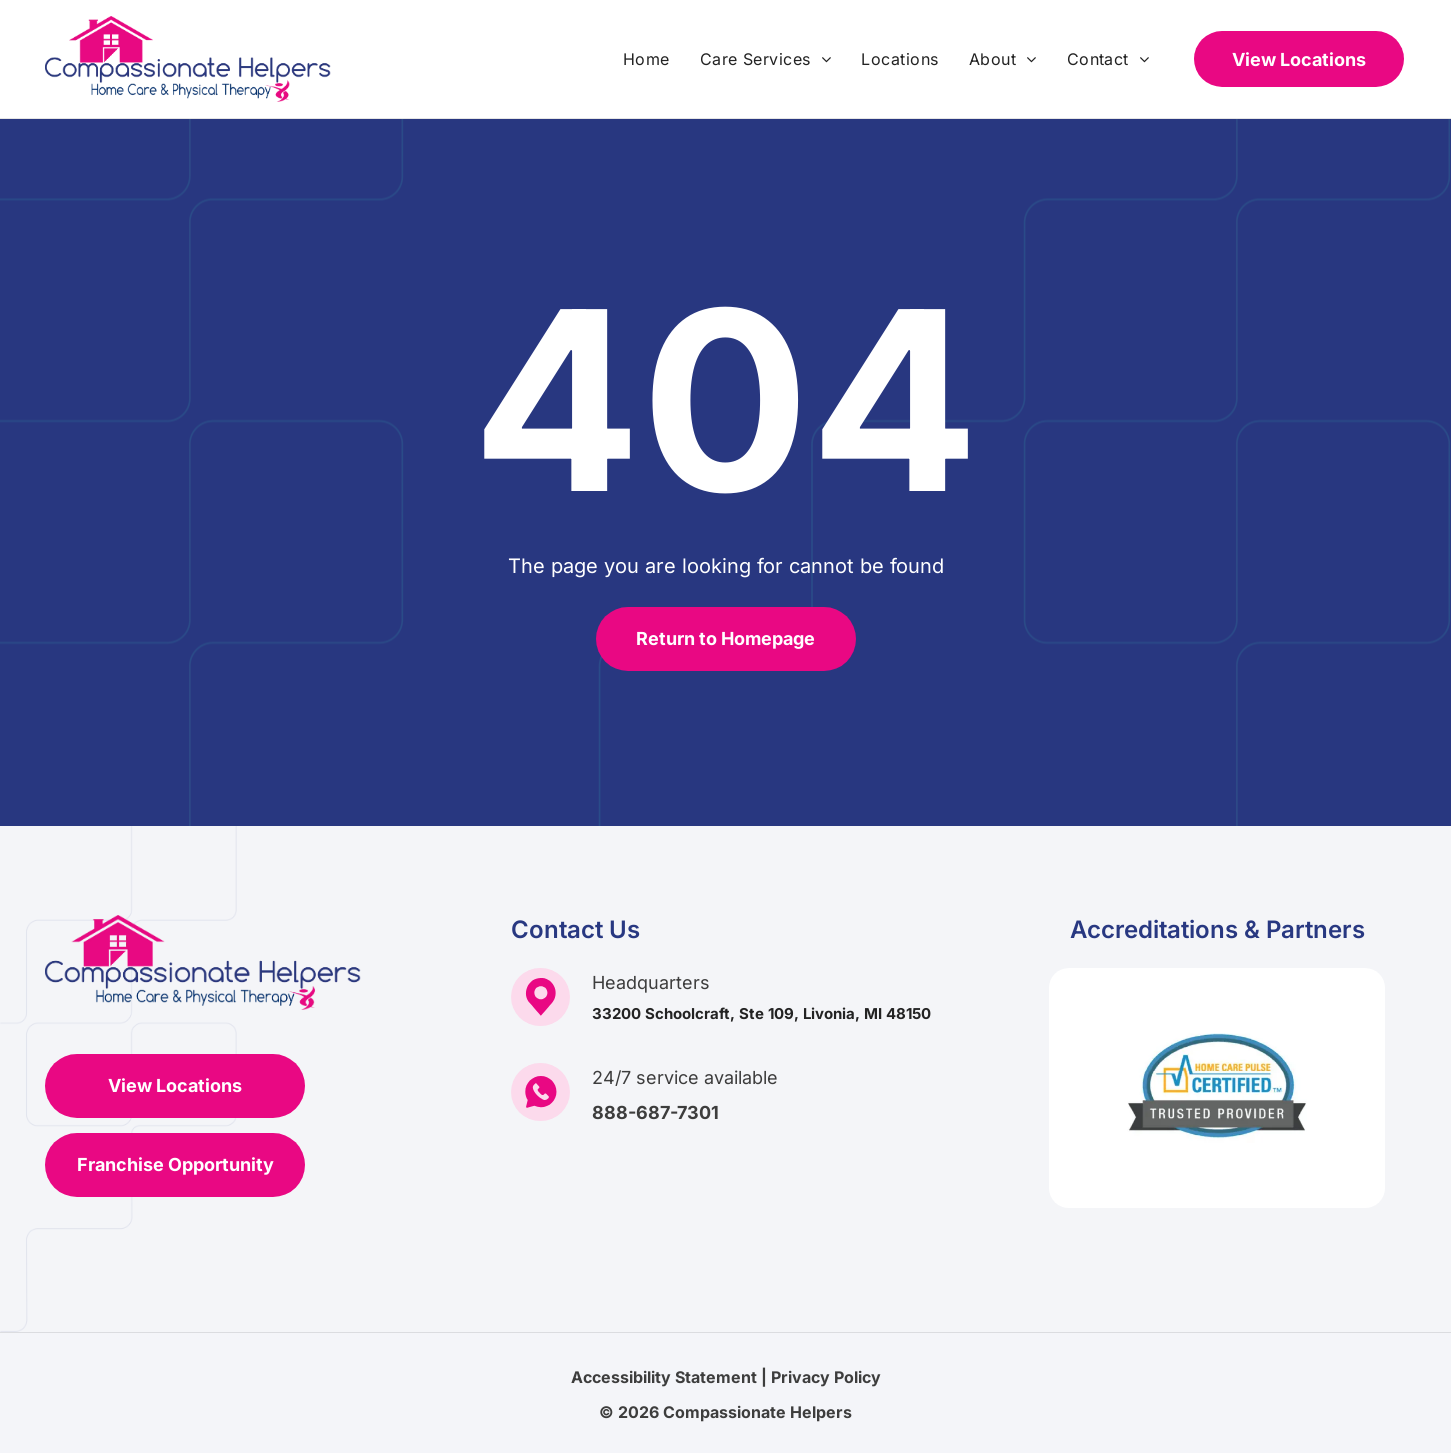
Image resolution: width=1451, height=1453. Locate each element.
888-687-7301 (655, 1112)
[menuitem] (646, 59)
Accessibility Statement (664, 1377)
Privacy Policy (826, 1377)
